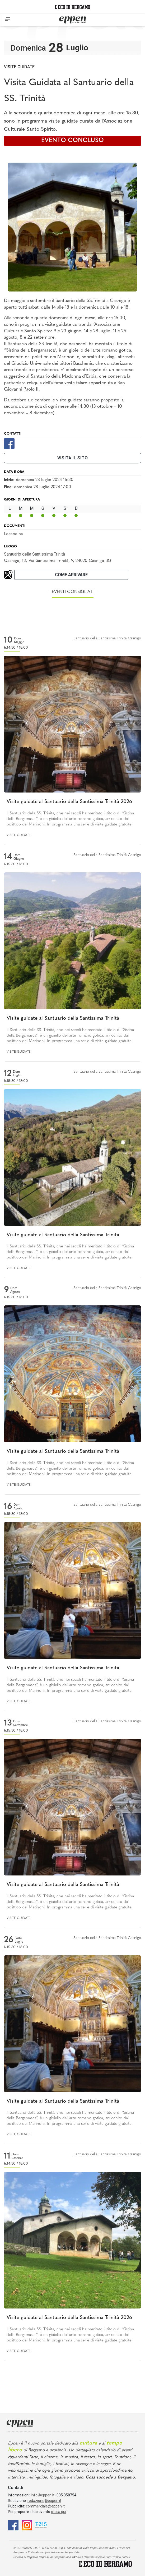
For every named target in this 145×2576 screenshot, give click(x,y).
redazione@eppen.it (44, 2501)
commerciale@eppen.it (45, 2506)
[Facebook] (9, 443)
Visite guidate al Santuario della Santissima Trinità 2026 (69, 801)
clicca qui (58, 2512)
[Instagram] (27, 2524)
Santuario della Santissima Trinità (34, 554)
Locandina (13, 534)
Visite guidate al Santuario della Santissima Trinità (63, 1018)
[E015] (41, 2524)
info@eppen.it (42, 2495)
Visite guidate (19, 66)
